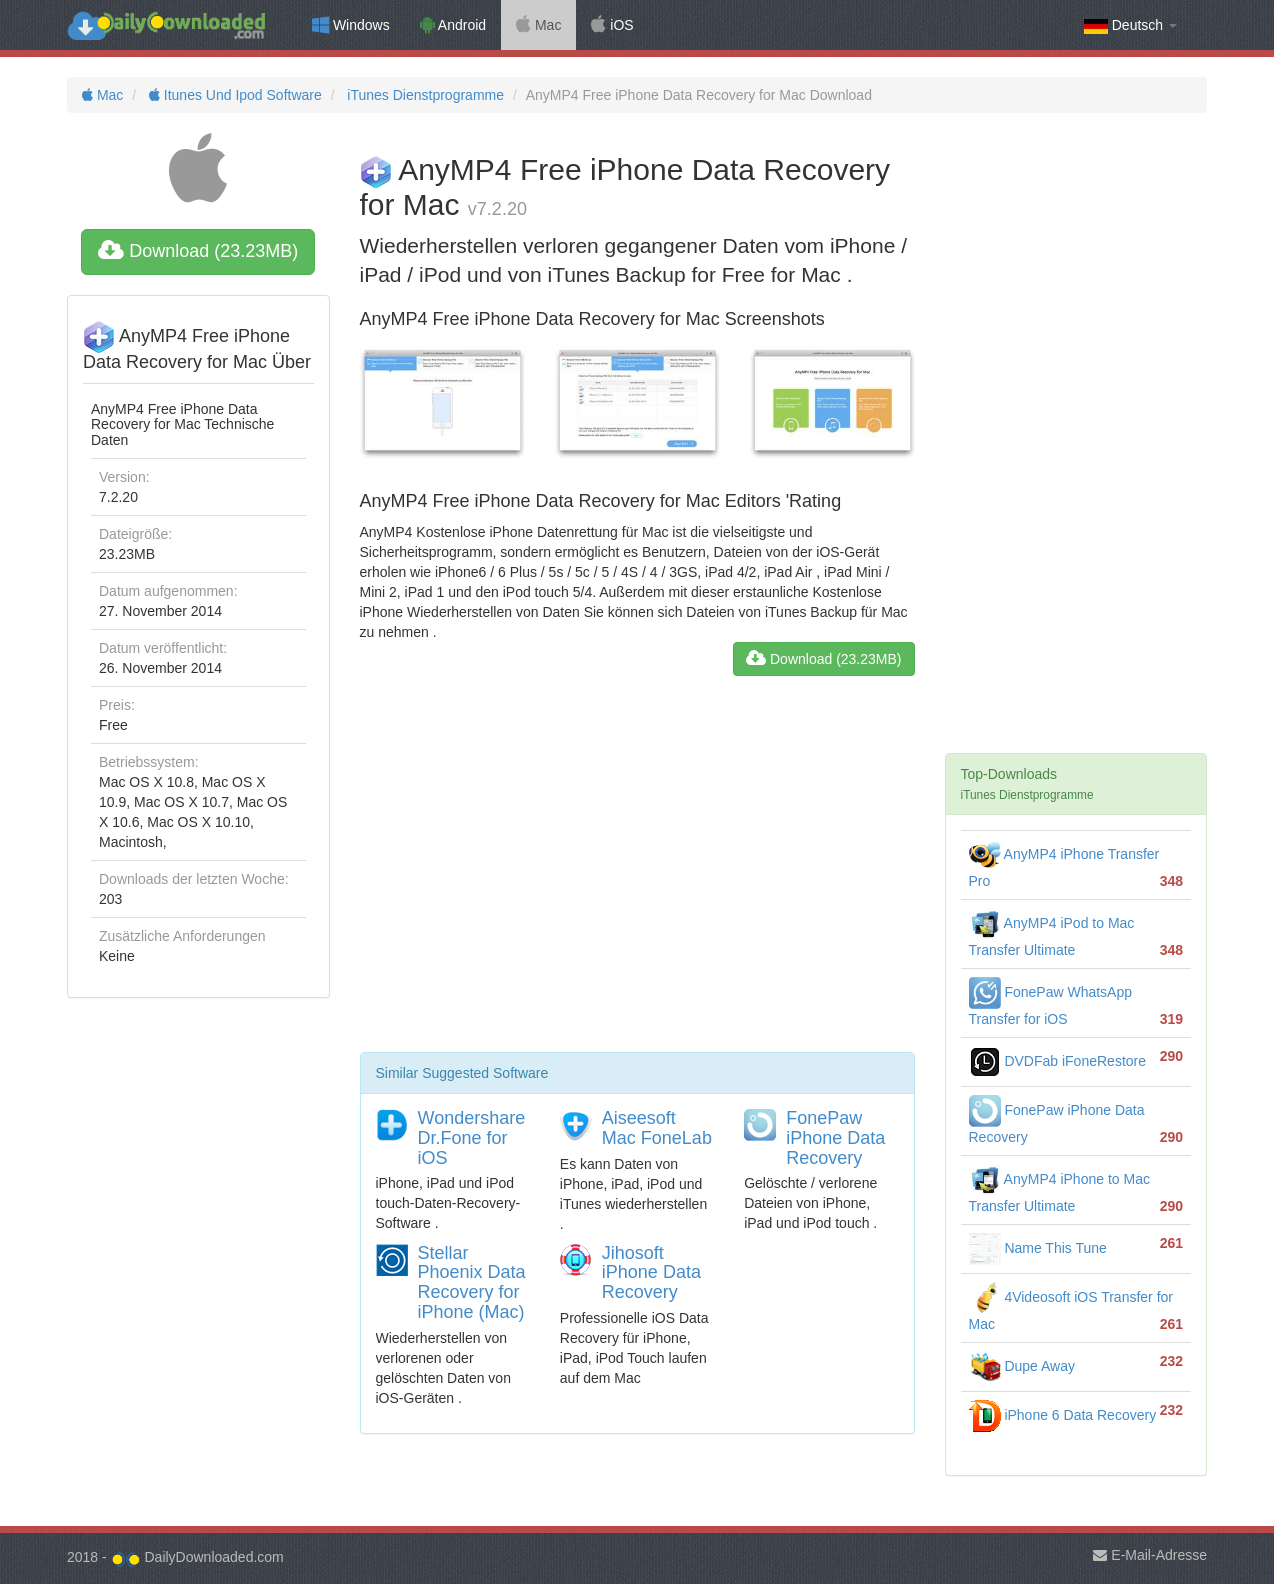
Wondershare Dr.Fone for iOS (472, 1138)
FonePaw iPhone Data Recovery (835, 1138)
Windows (351, 25)
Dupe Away (1022, 1366)
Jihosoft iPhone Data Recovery (651, 1273)
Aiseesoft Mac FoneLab (657, 1128)
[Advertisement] (637, 872)
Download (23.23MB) (198, 251)
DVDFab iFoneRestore (1058, 1061)
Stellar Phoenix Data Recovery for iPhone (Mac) (472, 1282)
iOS (612, 25)
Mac (538, 25)
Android (453, 25)
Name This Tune (1038, 1248)
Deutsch (1130, 25)
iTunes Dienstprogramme (423, 95)
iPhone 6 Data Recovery (1063, 1415)
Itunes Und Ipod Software (233, 95)
